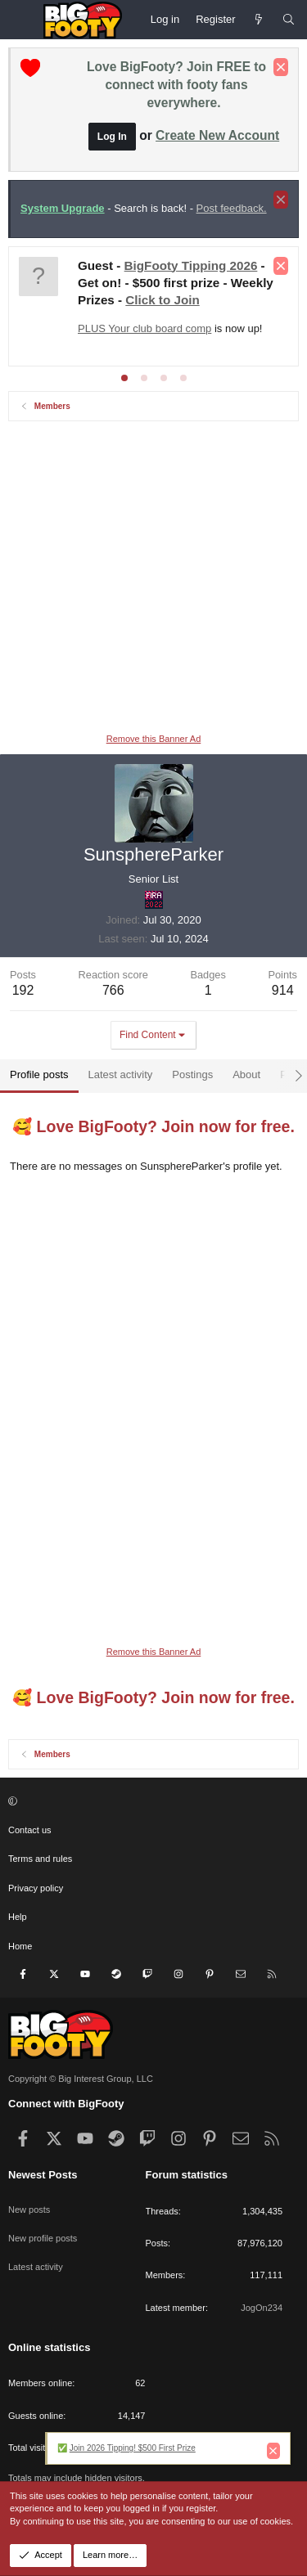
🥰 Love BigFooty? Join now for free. (153, 1126)
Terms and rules (40, 1858)
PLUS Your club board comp (144, 328)
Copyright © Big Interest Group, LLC (80, 2079)
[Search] (288, 19)
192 (23, 990)
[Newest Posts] (259, 19)
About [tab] (246, 1074)
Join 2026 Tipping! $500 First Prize (133, 2447)
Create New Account (217, 135)
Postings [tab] (192, 1074)
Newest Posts (43, 2175)
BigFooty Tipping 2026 (191, 265)
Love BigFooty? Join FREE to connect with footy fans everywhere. (176, 85)
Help (17, 1917)
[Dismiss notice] (280, 67)
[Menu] (21, 19)
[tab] (124, 378)
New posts (29, 2209)
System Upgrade (62, 208)
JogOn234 (261, 2308)
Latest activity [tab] (120, 1074)
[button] (151, 1801)
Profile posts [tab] (39, 1074)
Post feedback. (231, 208)
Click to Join (162, 300)
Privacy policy (35, 1888)
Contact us (30, 1830)
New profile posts (42, 2238)
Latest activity (35, 2267)
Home (20, 1946)
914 (283, 990)
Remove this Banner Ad (153, 739)
